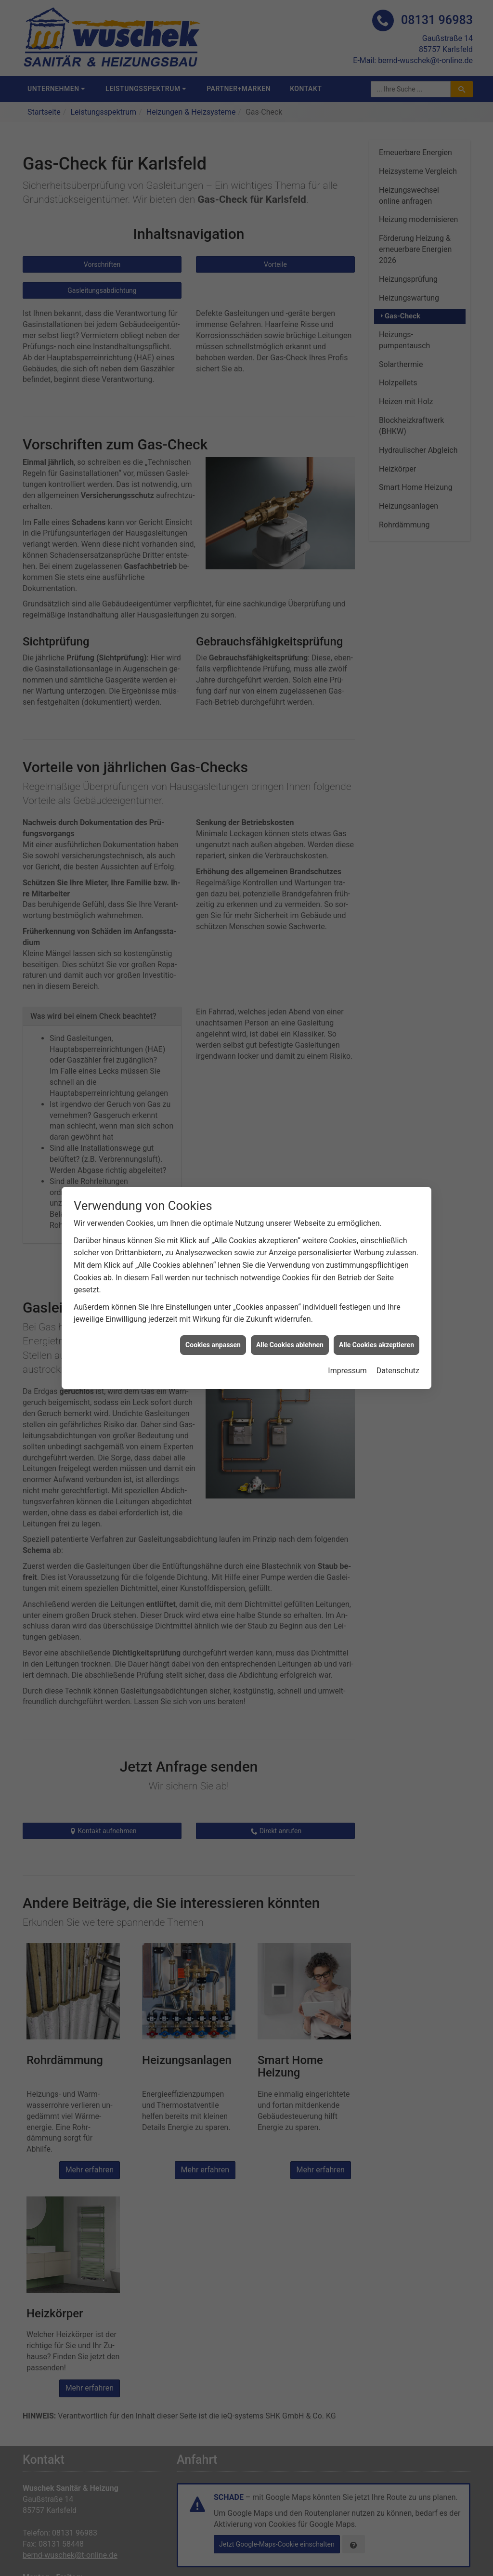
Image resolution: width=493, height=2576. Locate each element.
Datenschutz (397, 1341)
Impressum (347, 1341)
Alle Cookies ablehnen (290, 1315)
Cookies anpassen (213, 1315)
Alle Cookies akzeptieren (376, 1315)
